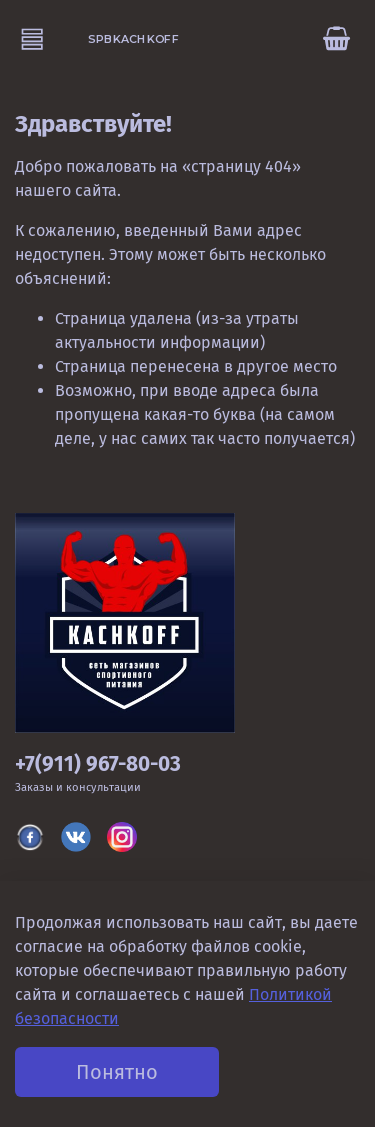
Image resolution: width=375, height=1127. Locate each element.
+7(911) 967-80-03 (98, 764)
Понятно (117, 1072)
